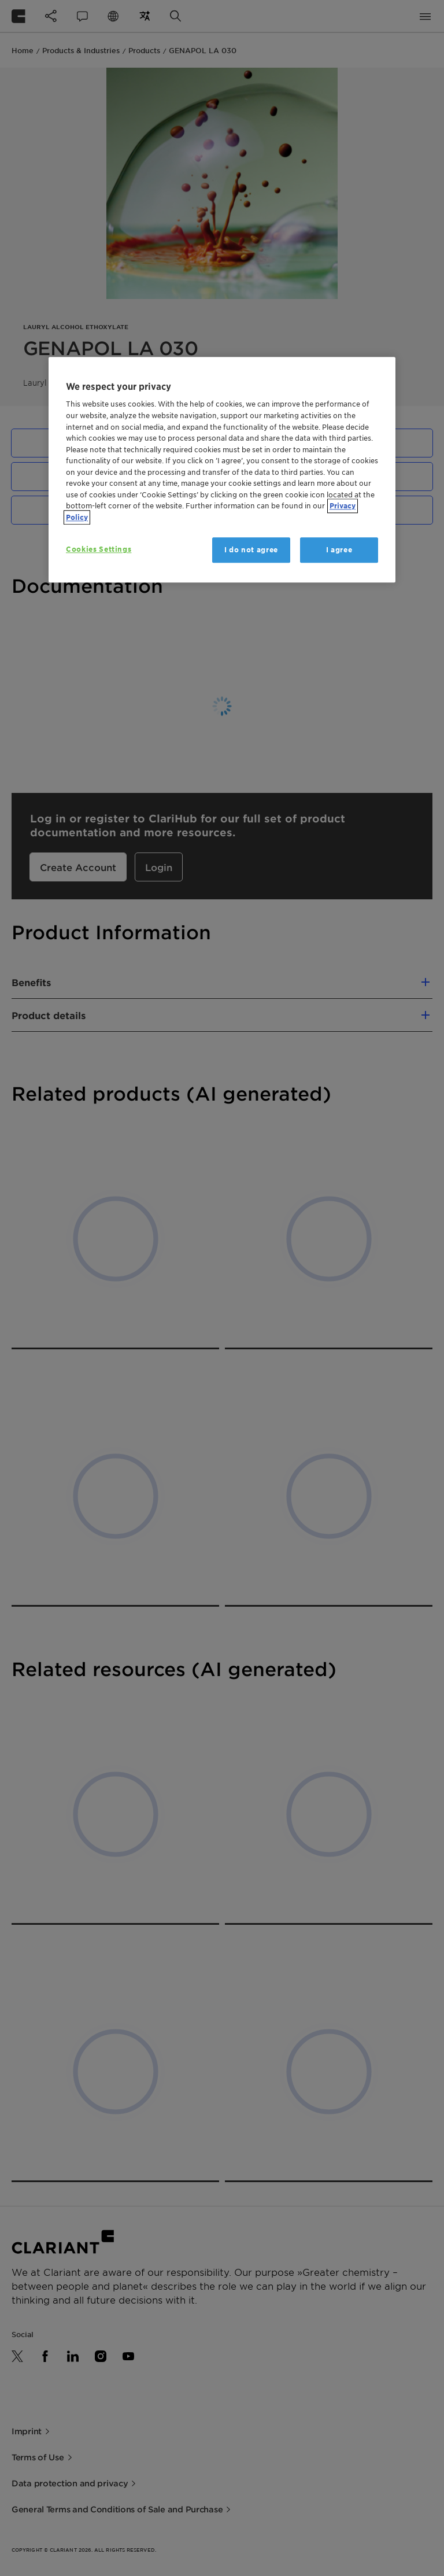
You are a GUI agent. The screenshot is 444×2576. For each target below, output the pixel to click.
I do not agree (251, 550)
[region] (222, 469)
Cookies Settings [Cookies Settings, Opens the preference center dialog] (98, 549)
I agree (339, 550)
